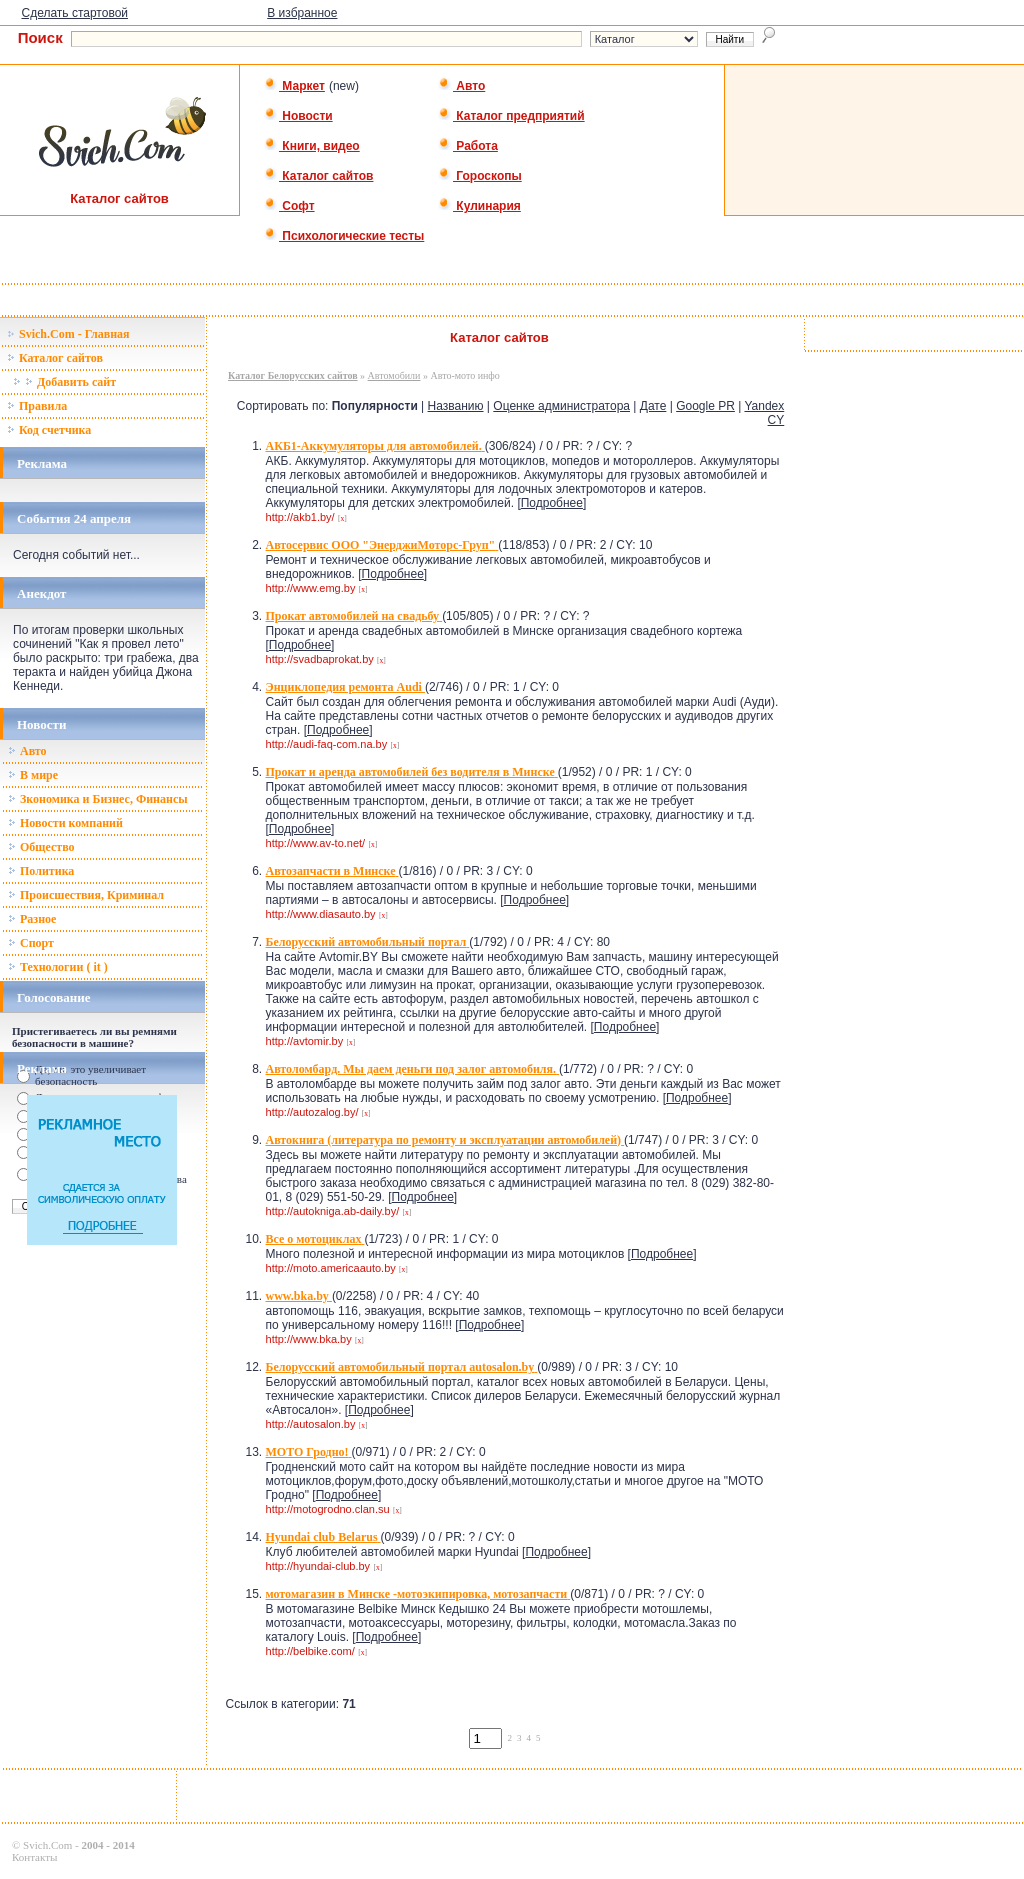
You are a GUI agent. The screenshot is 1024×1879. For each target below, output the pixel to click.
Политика (41, 871)
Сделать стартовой (74, 13)
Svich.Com (47, 1845)
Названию (456, 406)
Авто (461, 86)
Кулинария (479, 206)
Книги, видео (312, 146)
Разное (32, 919)
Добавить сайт (64, 382)
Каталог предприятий (511, 116)
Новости (298, 116)
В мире (33, 775)
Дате (653, 406)
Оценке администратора (561, 406)
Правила (37, 406)
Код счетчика (49, 430)
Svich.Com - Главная (68, 334)
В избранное (302, 13)
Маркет (294, 86)
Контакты (34, 1857)
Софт (289, 206)
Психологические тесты (344, 236)
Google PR (705, 406)
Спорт (31, 943)
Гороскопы (480, 176)
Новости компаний (65, 823)
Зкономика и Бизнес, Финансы (98, 799)
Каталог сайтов (318, 176)
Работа (468, 146)
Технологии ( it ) (58, 967)
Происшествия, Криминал (86, 895)
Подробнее (552, 503)
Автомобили (394, 375)
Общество (41, 847)
